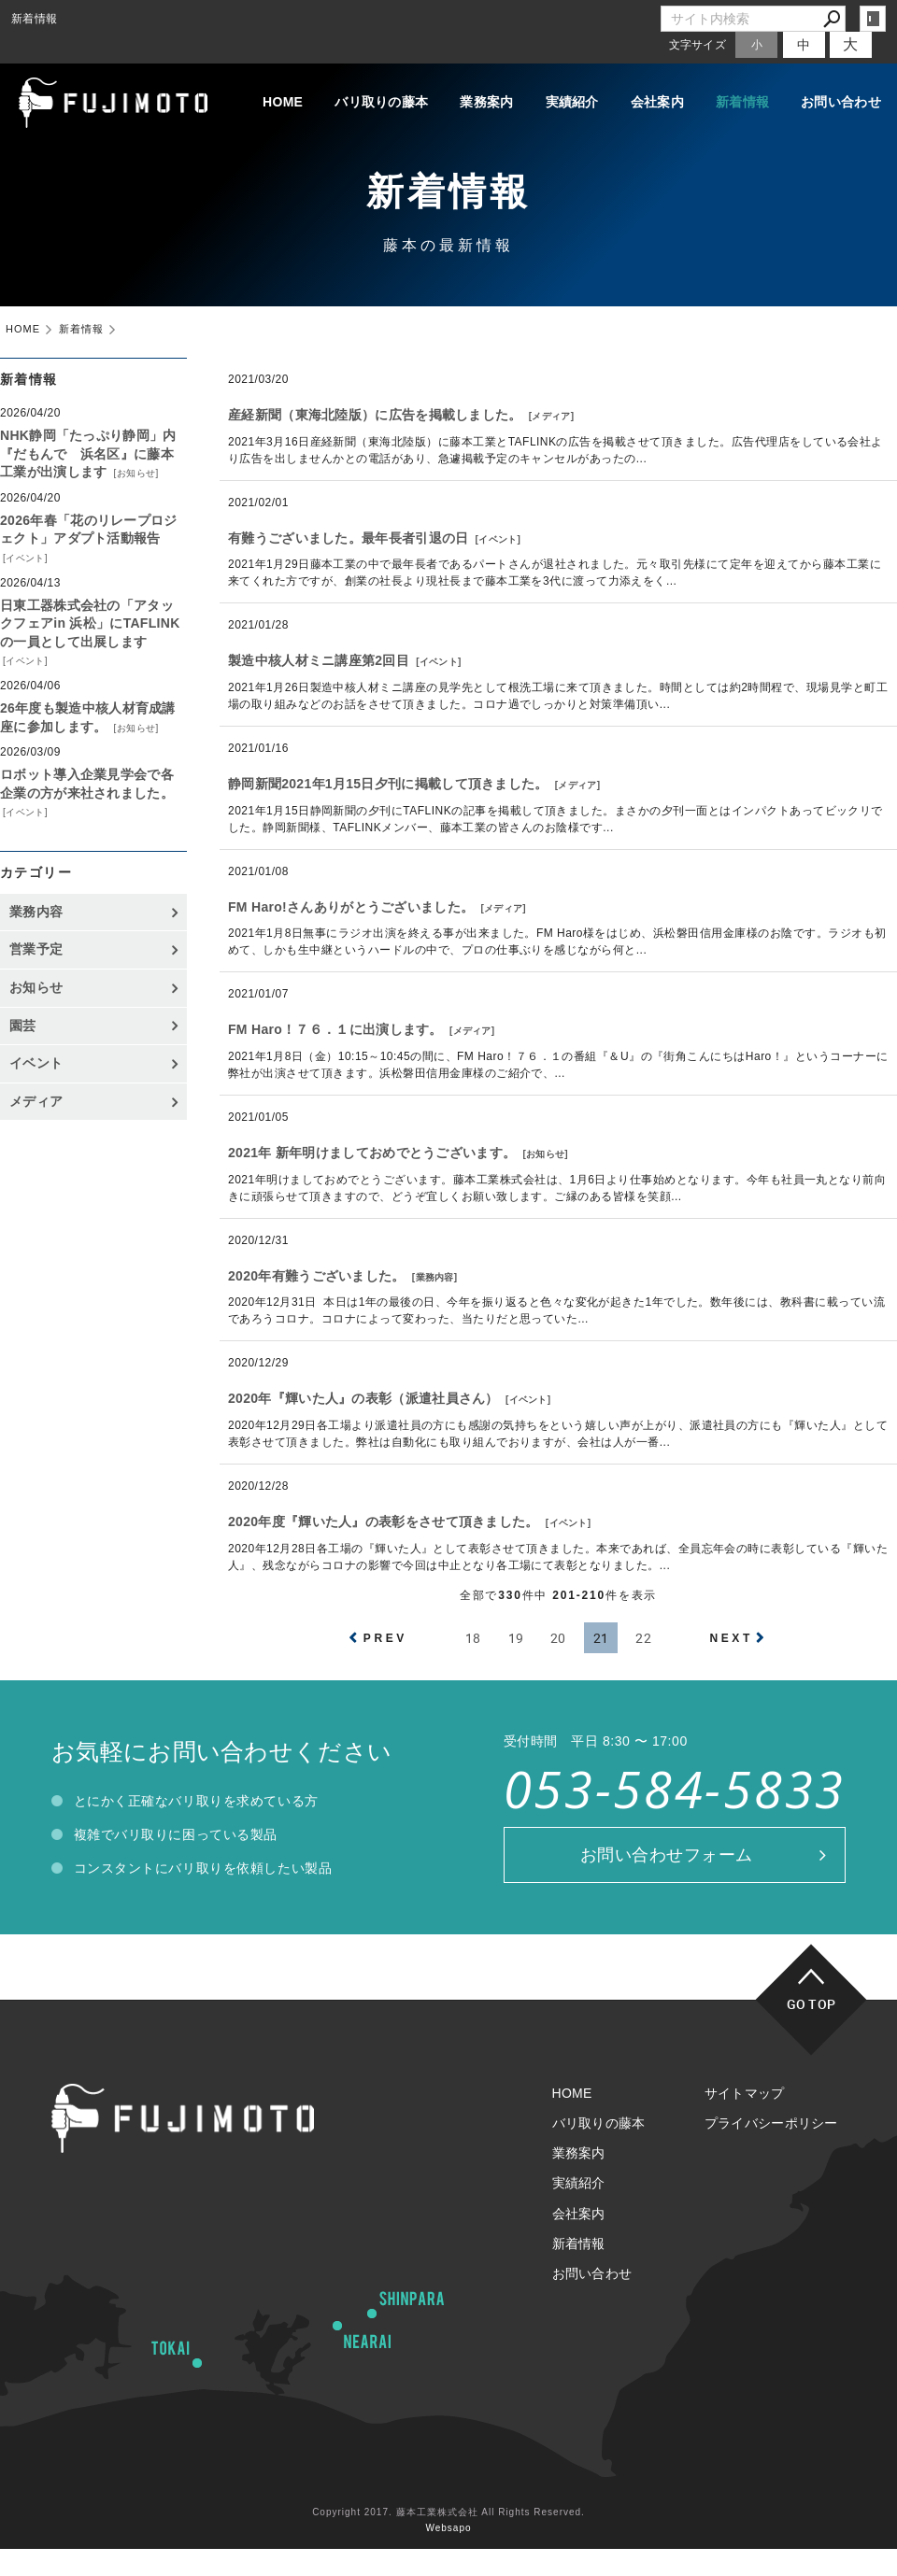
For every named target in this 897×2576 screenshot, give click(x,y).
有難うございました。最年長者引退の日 (348, 538)
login (873, 19)
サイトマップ (745, 2093)
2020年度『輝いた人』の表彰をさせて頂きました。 (383, 1521)
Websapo (448, 2528)
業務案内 (486, 101)
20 (558, 1638)
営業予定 (36, 948)
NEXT (730, 1638)
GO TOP (811, 2004)
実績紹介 (572, 101)
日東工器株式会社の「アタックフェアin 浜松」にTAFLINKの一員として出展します (90, 623)
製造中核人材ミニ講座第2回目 (318, 660)
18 (473, 1638)
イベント (497, 539)
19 (516, 1638)
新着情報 (742, 101)
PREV (385, 1638)
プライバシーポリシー (771, 2123)
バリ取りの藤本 (381, 101)
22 (643, 1638)
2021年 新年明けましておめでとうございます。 (372, 1152)
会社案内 (657, 101)
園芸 (22, 1025)
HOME (283, 101)
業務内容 (435, 1277)
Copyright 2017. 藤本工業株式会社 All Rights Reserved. (448, 2512)
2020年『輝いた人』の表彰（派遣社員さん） (363, 1398)
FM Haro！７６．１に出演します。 (335, 1029)
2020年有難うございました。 (317, 1275)
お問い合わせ (841, 101)
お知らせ (545, 1154)
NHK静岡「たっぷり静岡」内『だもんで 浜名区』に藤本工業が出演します (88, 453)
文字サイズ (698, 44)
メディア (551, 416)
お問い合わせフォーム (666, 1855)
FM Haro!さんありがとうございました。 (351, 906)
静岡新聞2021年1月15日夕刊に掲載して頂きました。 (388, 783)
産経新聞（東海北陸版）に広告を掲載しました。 (375, 414)
